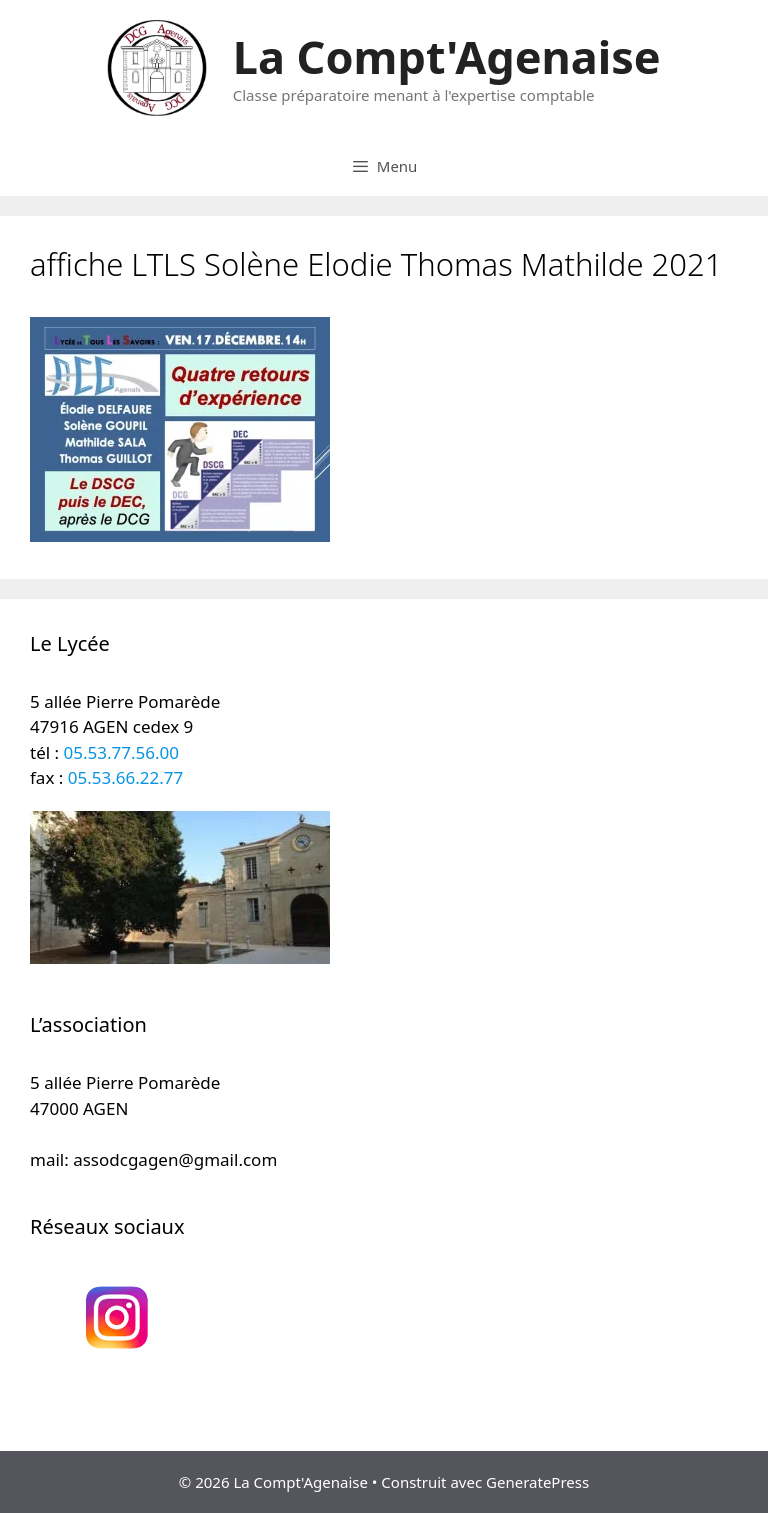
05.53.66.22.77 (125, 777)
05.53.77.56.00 (121, 752)
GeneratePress (537, 1482)
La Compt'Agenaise (447, 56)
